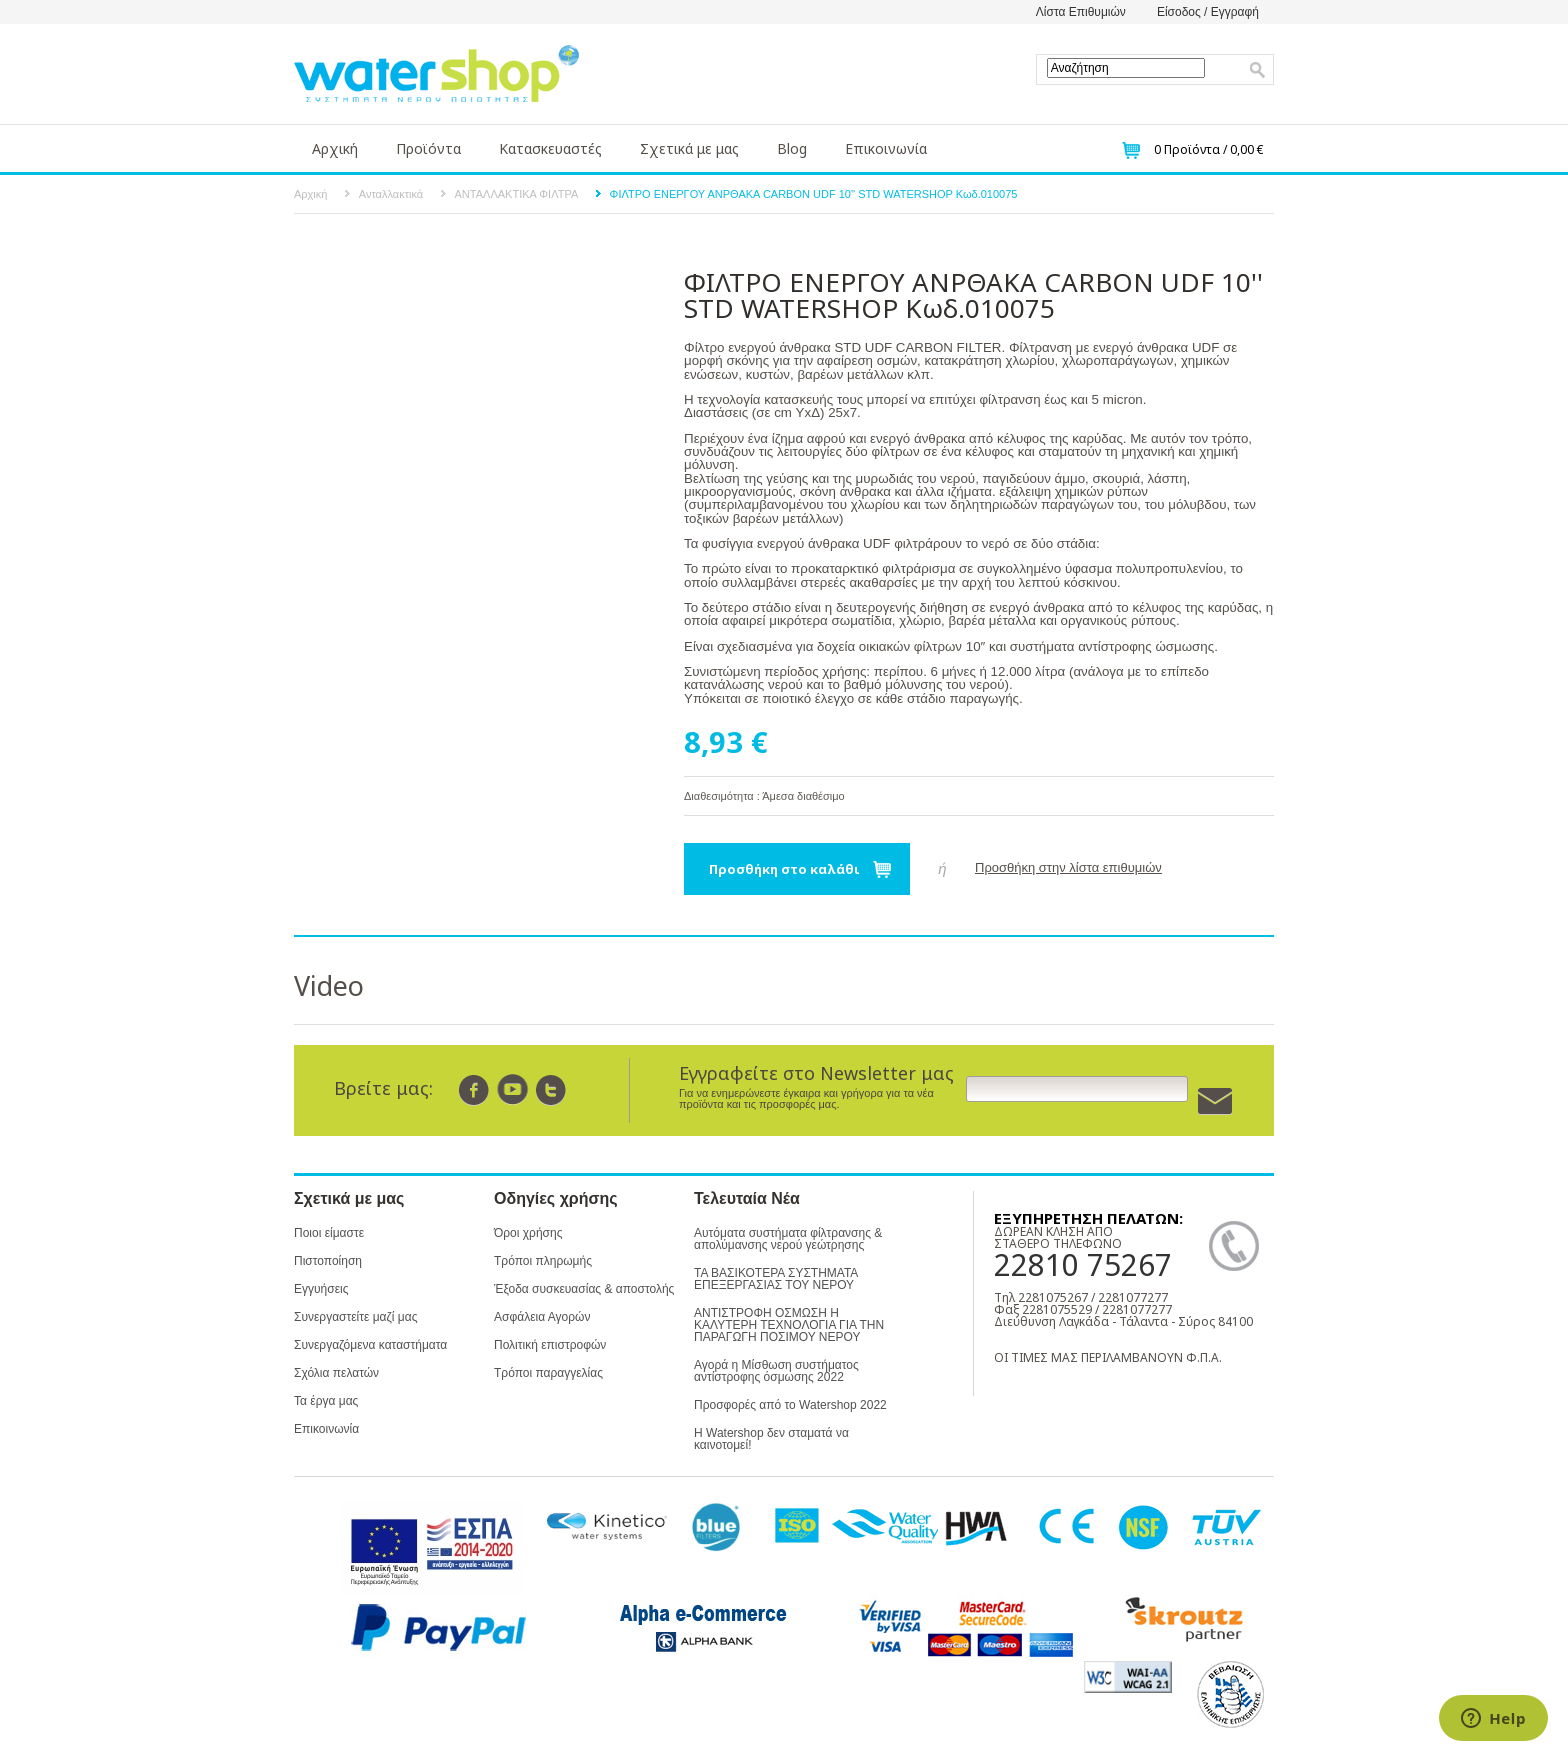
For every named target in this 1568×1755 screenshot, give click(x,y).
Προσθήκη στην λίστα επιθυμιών (1068, 867)
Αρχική (335, 148)
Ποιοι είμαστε (329, 1233)
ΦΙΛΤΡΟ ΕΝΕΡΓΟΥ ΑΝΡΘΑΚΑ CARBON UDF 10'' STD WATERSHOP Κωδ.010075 (814, 194)
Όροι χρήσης (528, 1233)
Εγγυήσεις (321, 1289)
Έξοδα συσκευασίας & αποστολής (584, 1289)
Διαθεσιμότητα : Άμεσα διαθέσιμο (764, 796)
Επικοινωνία (886, 148)
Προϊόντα (428, 148)
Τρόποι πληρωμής (543, 1261)
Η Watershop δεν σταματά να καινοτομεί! (771, 1439)
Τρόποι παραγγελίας (548, 1373)
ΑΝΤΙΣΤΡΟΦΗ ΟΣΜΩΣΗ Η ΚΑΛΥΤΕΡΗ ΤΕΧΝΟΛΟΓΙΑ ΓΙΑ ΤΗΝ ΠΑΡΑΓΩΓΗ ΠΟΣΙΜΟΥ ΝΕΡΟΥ (789, 1325)
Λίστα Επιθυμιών (1081, 12)
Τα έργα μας (326, 1401)
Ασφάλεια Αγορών (542, 1317)
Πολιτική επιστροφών (550, 1345)
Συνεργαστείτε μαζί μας (355, 1317)
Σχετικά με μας (689, 148)
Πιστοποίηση (328, 1261)
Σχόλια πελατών (336, 1373)
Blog (792, 148)
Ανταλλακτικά (391, 194)
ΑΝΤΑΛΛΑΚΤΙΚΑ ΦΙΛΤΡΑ (517, 194)
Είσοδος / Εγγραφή (1208, 12)
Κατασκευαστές (550, 148)
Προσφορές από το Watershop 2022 (790, 1405)
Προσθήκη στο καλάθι (784, 869)
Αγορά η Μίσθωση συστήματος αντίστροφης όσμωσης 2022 (776, 1371)
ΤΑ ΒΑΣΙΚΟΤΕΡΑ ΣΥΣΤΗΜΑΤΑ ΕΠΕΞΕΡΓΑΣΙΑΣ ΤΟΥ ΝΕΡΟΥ (776, 1279)
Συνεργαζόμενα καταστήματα (370, 1345)
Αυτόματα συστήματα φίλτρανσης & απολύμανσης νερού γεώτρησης (788, 1239)
